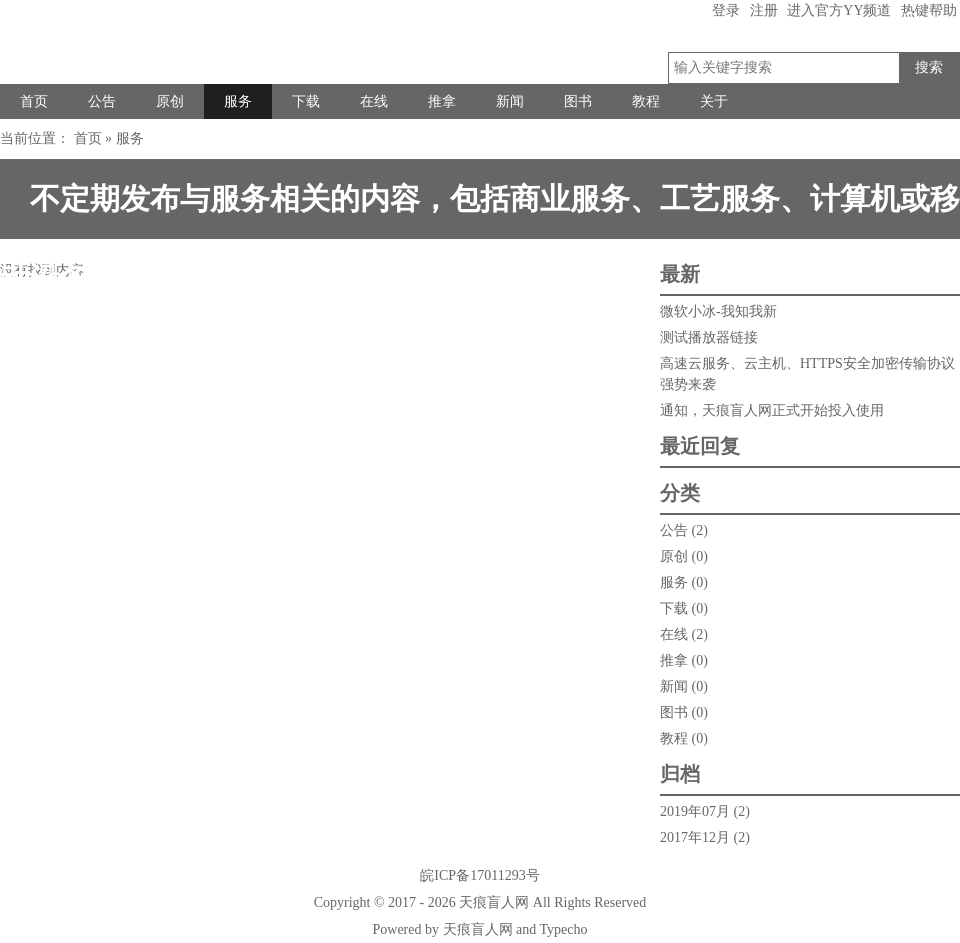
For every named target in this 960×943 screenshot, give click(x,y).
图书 (578, 101)
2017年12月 (695, 837)
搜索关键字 (898, 52)
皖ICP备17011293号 (479, 875)
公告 (102, 101)
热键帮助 (929, 10)
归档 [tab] (680, 774)
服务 (238, 101)
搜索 (929, 67)
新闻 (510, 101)
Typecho (563, 929)
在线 (374, 101)
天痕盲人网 (494, 902)
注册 (764, 10)
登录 (726, 10)
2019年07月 (695, 811)
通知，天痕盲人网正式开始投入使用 (772, 410)
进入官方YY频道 (839, 10)
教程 (646, 101)
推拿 (442, 101)
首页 (34, 101)
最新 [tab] (680, 274)
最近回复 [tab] (700, 446)
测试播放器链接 (709, 337)
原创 (170, 101)
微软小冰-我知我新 (718, 311)
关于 (714, 101)
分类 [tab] (680, 493)
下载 (306, 101)
